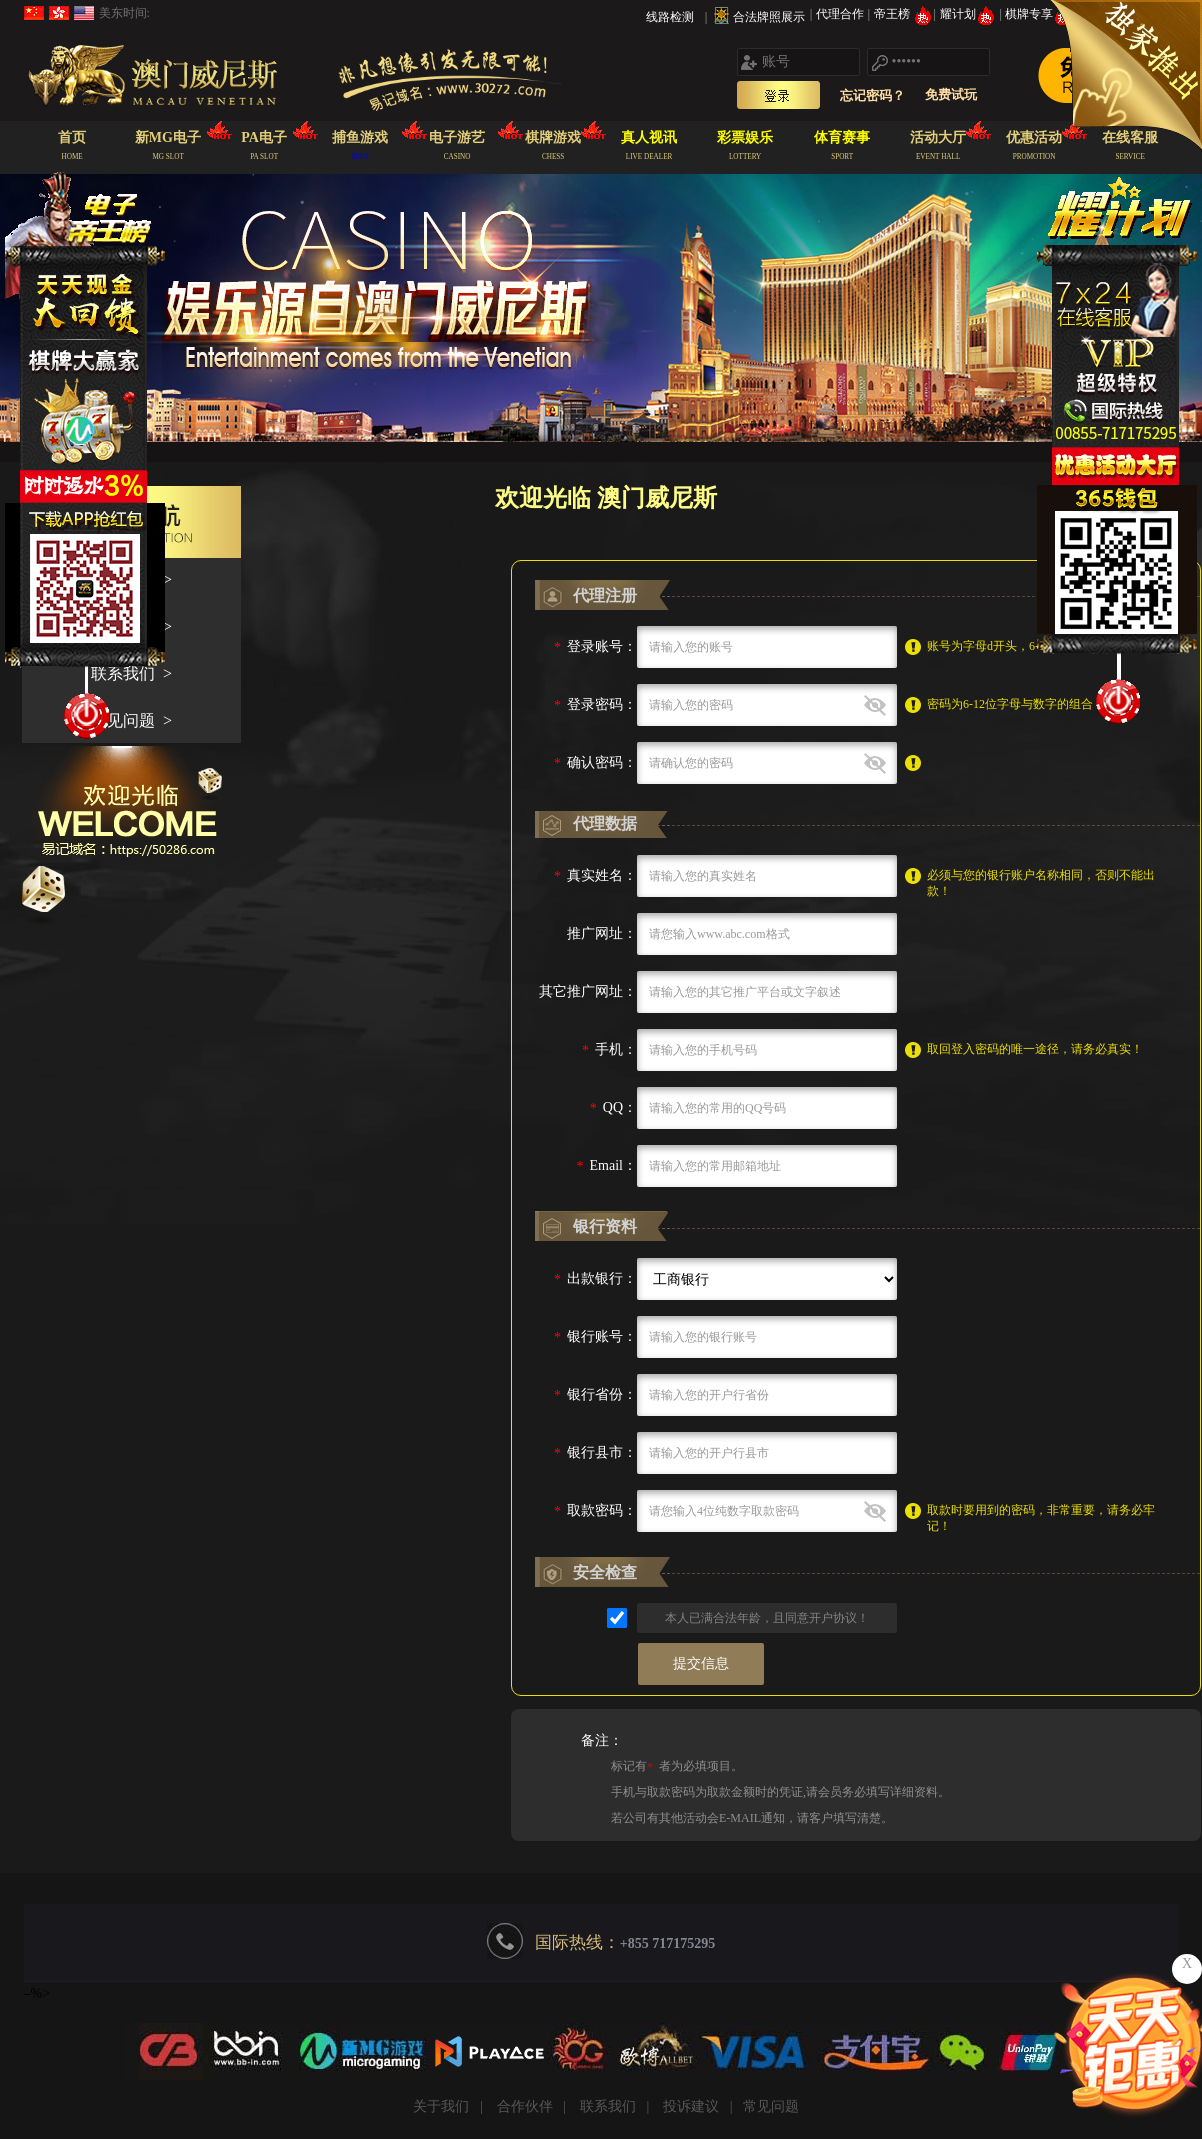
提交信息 (701, 1663)
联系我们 (608, 2106)
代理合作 (841, 14)
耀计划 (969, 14)
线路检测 (670, 17)
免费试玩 (951, 94)
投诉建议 (691, 2106)
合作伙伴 (525, 2106)
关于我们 (441, 2106)
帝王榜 (903, 14)
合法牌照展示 (769, 17)
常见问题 (771, 2106)
